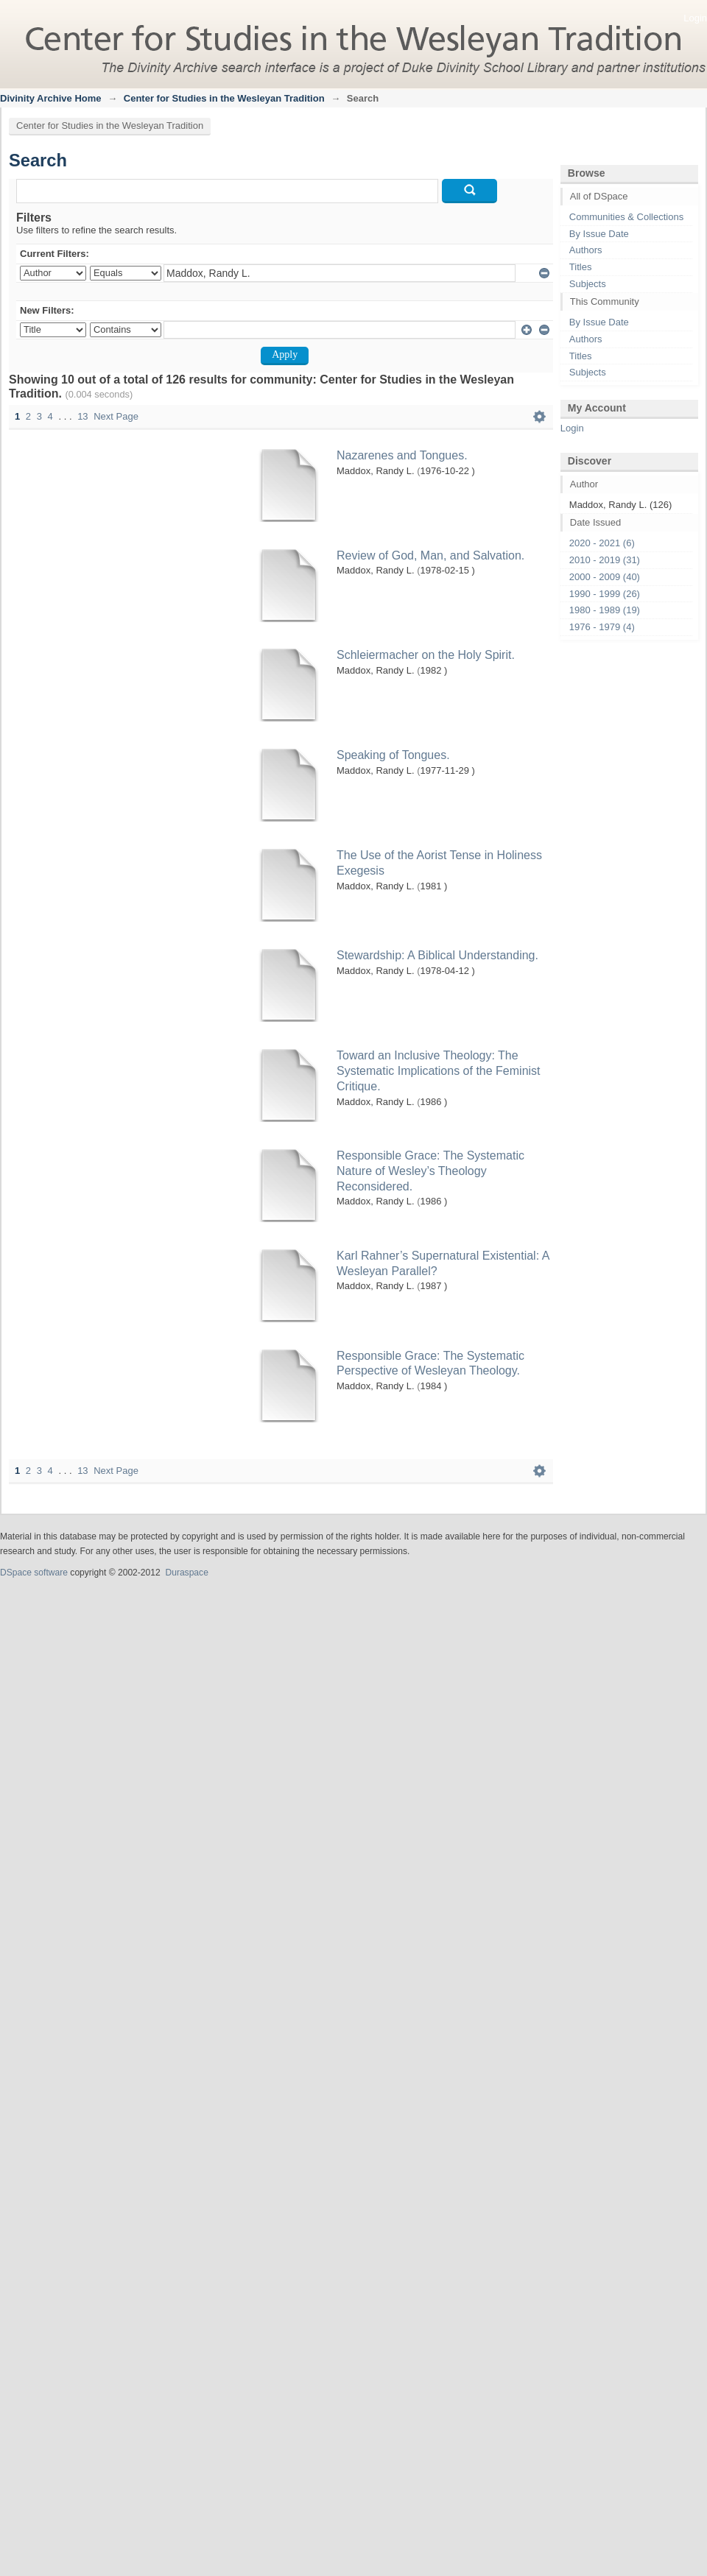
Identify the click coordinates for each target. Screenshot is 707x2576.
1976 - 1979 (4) (602, 626)
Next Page (116, 416)
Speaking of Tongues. (393, 755)
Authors (585, 249)
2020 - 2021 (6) (602, 542)
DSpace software (34, 1572)
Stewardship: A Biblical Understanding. (437, 955)
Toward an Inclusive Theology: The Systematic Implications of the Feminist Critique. (439, 1071)
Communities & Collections (626, 216)
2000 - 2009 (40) (604, 576)
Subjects (587, 283)
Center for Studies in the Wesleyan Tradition (224, 98)
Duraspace (186, 1572)
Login (695, 18)
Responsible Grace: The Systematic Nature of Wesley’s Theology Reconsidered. (430, 1171)
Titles (580, 266)
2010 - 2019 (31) (604, 559)
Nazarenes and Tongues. (402, 455)
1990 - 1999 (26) (604, 593)
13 (82, 416)
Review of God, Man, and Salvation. (430, 555)
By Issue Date (599, 233)
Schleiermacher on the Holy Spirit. (426, 655)
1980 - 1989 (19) (604, 609)
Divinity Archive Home (51, 98)
